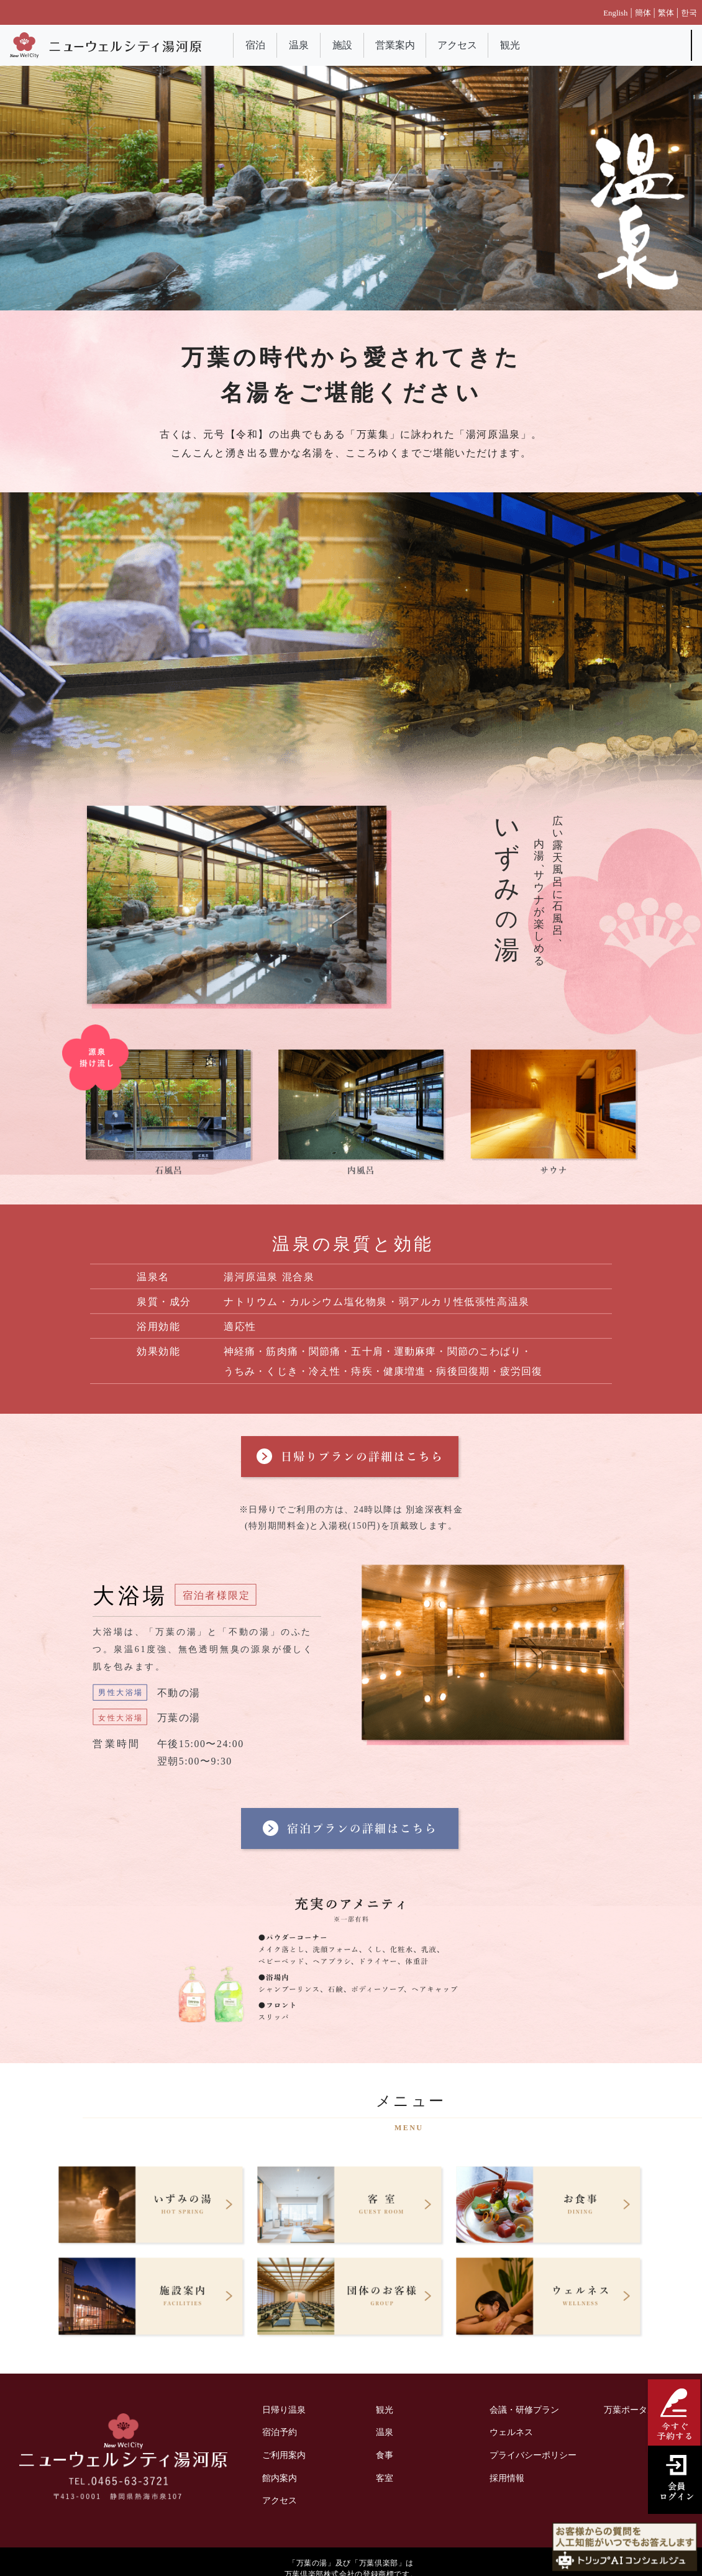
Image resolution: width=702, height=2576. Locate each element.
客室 (384, 2478)
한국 (689, 13)
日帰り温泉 (284, 2410)
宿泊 (255, 45)
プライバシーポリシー (533, 2455)
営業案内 (395, 45)
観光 (510, 45)
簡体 (643, 13)
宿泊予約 (279, 2432)
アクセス (457, 45)
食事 (384, 2455)
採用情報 (507, 2478)
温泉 (299, 45)
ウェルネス (511, 2432)
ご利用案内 (284, 2455)
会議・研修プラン (524, 2410)
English (615, 13)
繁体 (666, 13)
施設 (342, 45)
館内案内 (279, 2478)
